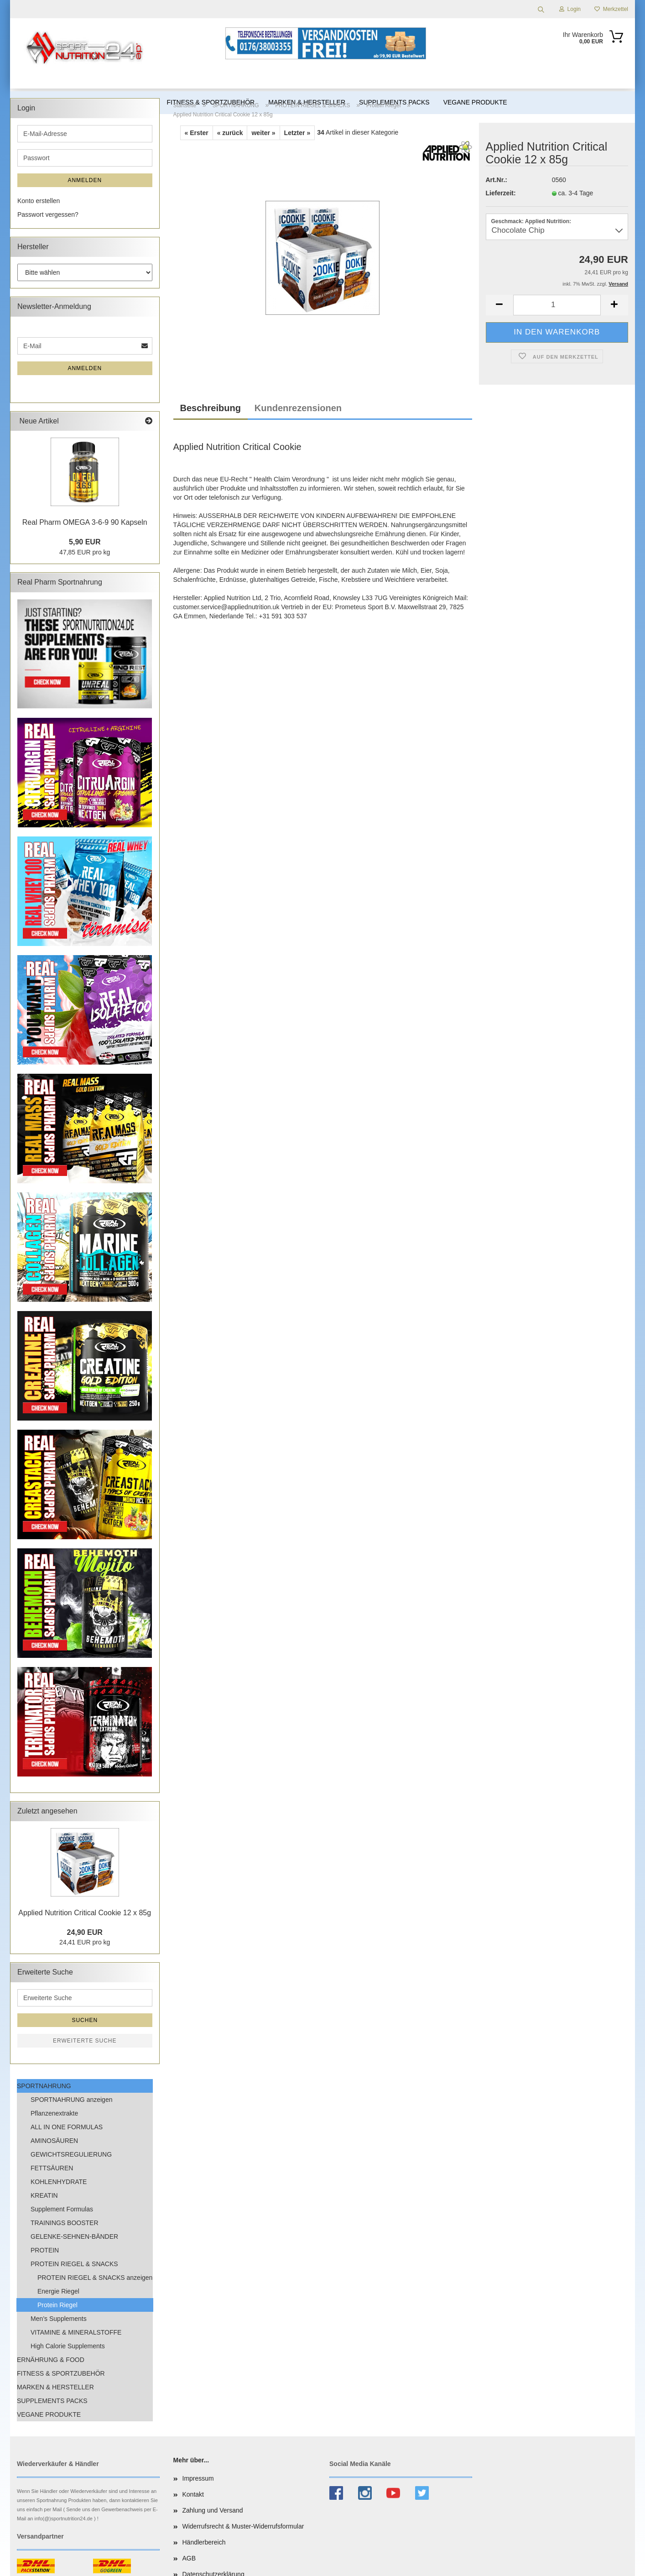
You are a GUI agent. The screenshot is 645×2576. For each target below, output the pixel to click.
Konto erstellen (38, 200)
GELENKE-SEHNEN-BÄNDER (74, 2236)
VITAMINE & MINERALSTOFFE (76, 2332)
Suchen (85, 2020)
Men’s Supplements (59, 2318)
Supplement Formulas (62, 2209)
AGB (189, 2558)
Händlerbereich (204, 2542)
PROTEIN (45, 2250)
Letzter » (297, 132)
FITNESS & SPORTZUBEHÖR (61, 2373)
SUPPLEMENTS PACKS (52, 2400)
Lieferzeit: (501, 193)
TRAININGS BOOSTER (65, 2222)
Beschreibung (210, 408)
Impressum (198, 2478)
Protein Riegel (57, 2305)
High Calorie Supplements (68, 2346)
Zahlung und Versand (212, 2510)
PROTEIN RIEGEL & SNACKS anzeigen (94, 2277)
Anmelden (85, 180)
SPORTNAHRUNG (44, 2086)
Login (570, 9)
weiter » (263, 132)
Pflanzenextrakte (54, 2113)
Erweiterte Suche (85, 2041)
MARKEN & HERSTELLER (55, 2387)
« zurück (230, 132)
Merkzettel (611, 9)
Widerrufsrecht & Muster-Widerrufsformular (243, 2526)
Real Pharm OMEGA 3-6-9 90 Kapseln (84, 522)
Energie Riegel (58, 2291)
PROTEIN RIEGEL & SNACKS (74, 2264)
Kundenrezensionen (298, 408)
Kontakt (193, 2494)
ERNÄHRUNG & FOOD (50, 2359)
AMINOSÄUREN (54, 2140)
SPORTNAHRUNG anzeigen (71, 2099)
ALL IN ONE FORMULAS (67, 2127)
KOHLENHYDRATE (59, 2181)
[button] (499, 305)
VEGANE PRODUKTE (49, 2414)
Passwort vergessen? (47, 214)
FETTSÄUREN (52, 2168)
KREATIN (44, 2195)
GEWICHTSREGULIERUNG (71, 2154)
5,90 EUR (84, 542)
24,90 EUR (85, 1932)
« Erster (196, 132)
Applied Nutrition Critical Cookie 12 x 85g (84, 1913)
